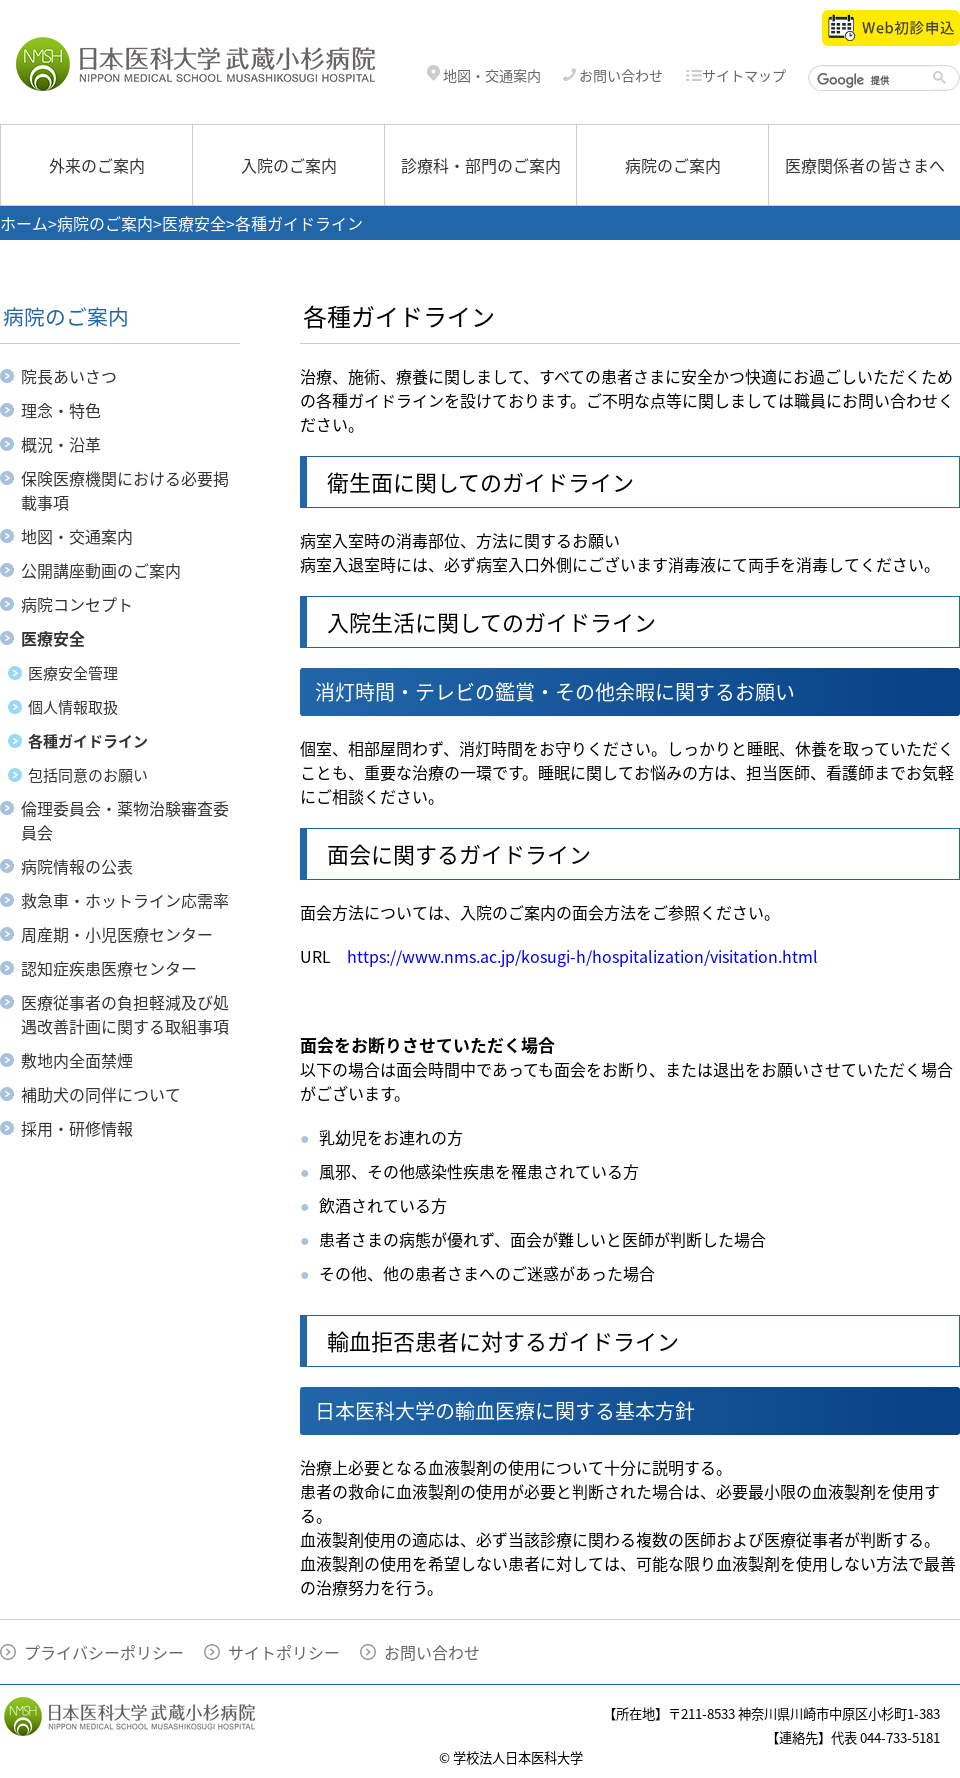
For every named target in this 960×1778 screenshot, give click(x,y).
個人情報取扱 (73, 707)
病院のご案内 (673, 165)
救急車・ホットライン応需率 (125, 900)
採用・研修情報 (77, 1128)
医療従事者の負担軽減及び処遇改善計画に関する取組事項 (125, 1014)
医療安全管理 (73, 673)
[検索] (875, 80)
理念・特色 (61, 410)
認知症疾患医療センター (109, 968)
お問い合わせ (613, 75)
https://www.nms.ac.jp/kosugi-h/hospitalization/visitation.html (582, 956)
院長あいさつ (69, 376)
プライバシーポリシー (104, 1652)
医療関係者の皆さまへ (865, 165)
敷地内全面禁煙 (77, 1060)
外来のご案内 (97, 165)
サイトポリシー (284, 1652)
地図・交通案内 (484, 75)
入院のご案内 (289, 165)
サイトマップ (735, 75)
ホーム (24, 223)
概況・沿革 (61, 444)
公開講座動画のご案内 (101, 570)
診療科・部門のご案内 (481, 165)
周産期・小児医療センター (117, 934)
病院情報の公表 (77, 866)
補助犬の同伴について (101, 1094)
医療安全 (194, 223)
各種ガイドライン (88, 741)
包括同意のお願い (88, 775)
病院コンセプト (77, 604)
